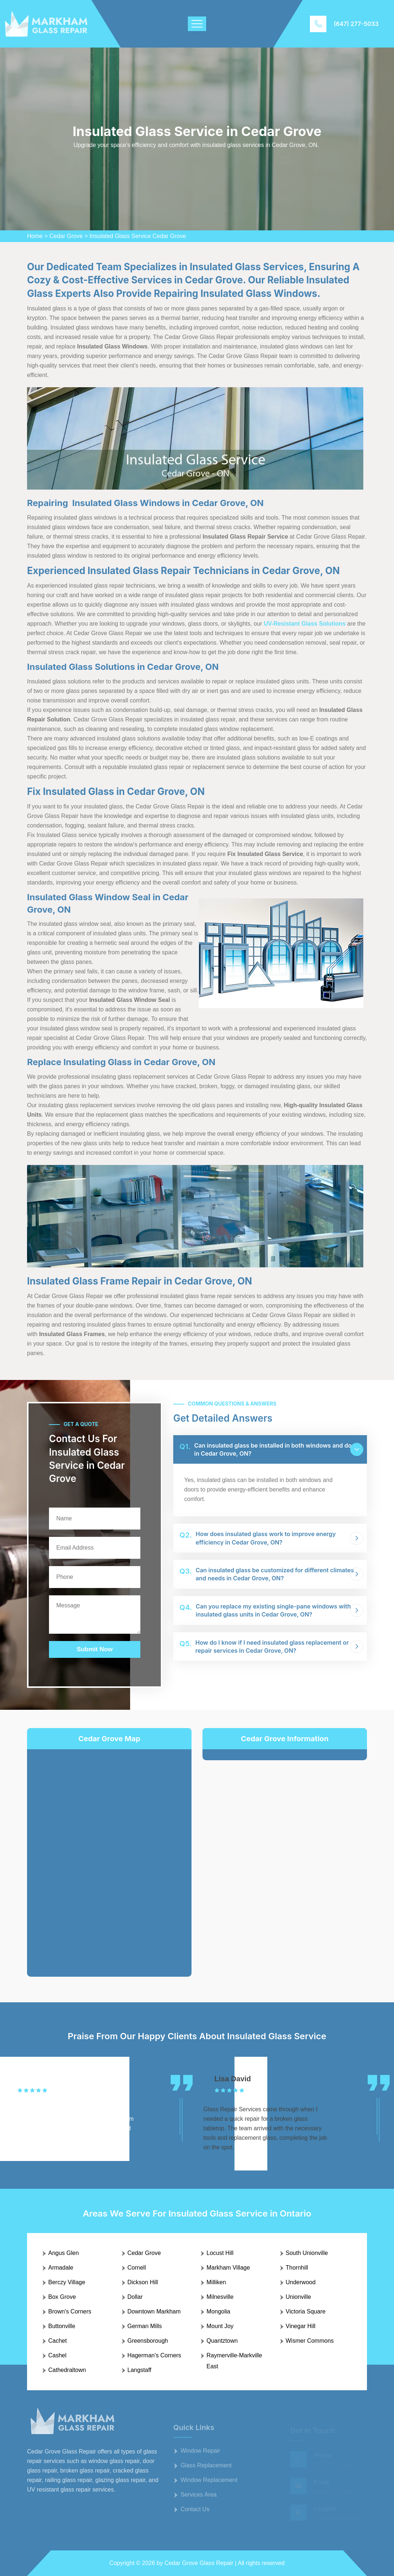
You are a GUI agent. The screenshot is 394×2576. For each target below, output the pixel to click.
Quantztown (222, 2341)
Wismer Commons (310, 2341)
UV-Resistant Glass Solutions (304, 624)
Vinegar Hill (301, 2326)
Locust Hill (220, 2253)
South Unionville (307, 2253)
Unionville (298, 2297)
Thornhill (297, 2267)
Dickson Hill (143, 2282)
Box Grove (62, 2297)
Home (35, 236)
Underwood (301, 2282)
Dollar (135, 2297)
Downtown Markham (154, 2311)
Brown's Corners (69, 2311)
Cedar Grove (66, 236)
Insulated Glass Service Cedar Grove (138, 236)
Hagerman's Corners (154, 2355)
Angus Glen (63, 2253)
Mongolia (218, 2311)
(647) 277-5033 (356, 23)
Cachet (57, 2341)
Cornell (137, 2267)
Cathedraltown (67, 2370)
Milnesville (220, 2297)
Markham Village (228, 2267)
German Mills (145, 2326)
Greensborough (148, 2341)
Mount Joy (220, 2326)
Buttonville (61, 2326)
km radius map (109, 1857)
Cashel (57, 2355)
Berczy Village (66, 2282)
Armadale (60, 2267)
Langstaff (140, 2370)
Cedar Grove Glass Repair (199, 2563)
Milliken (216, 2282)
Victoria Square (306, 2311)
